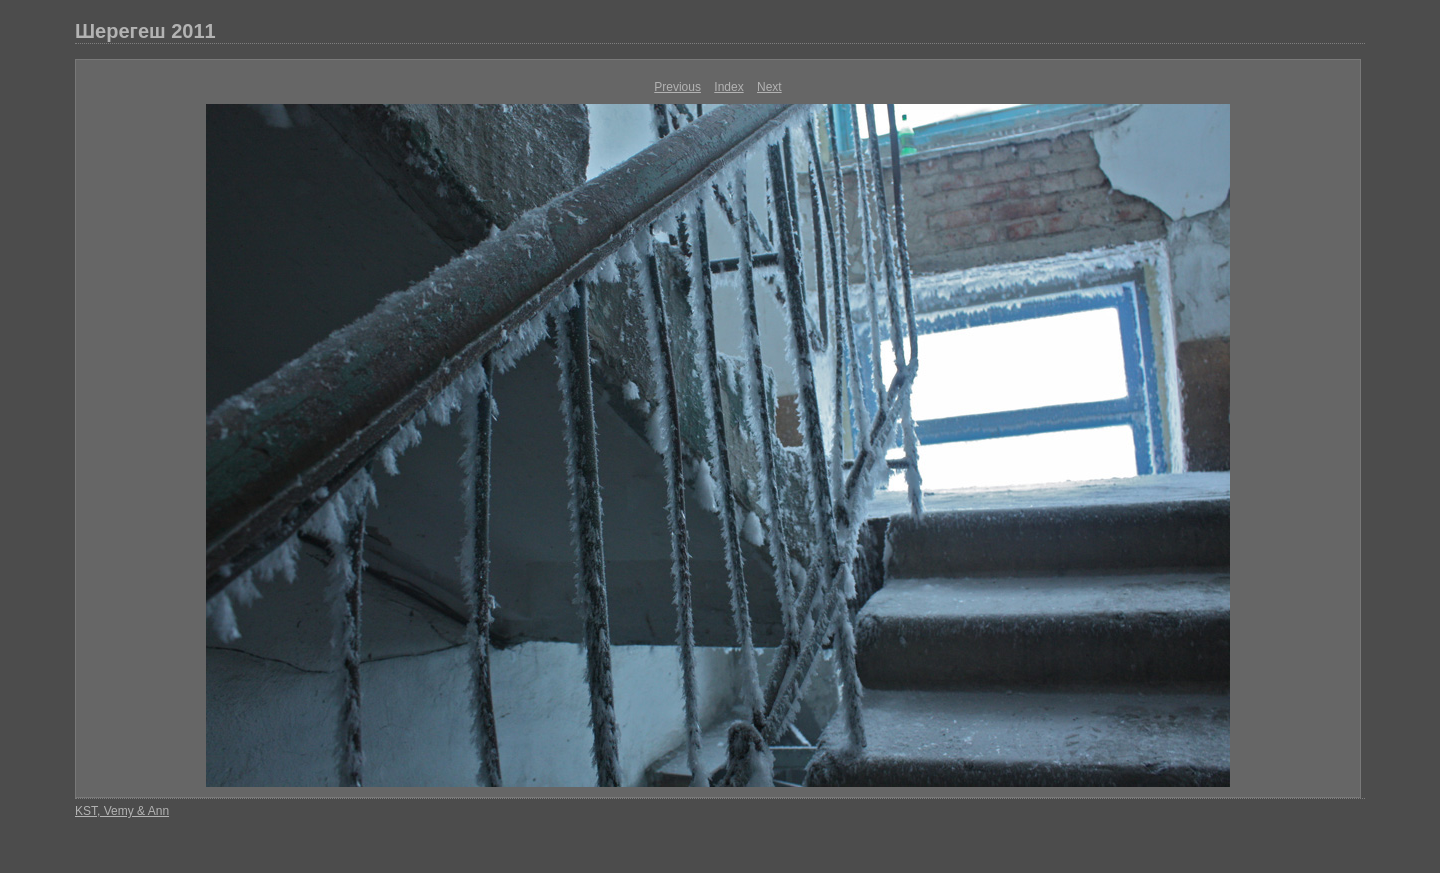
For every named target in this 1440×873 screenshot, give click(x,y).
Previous (677, 87)
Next (769, 87)
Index (728, 87)
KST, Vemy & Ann (122, 811)
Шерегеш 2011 (145, 31)
